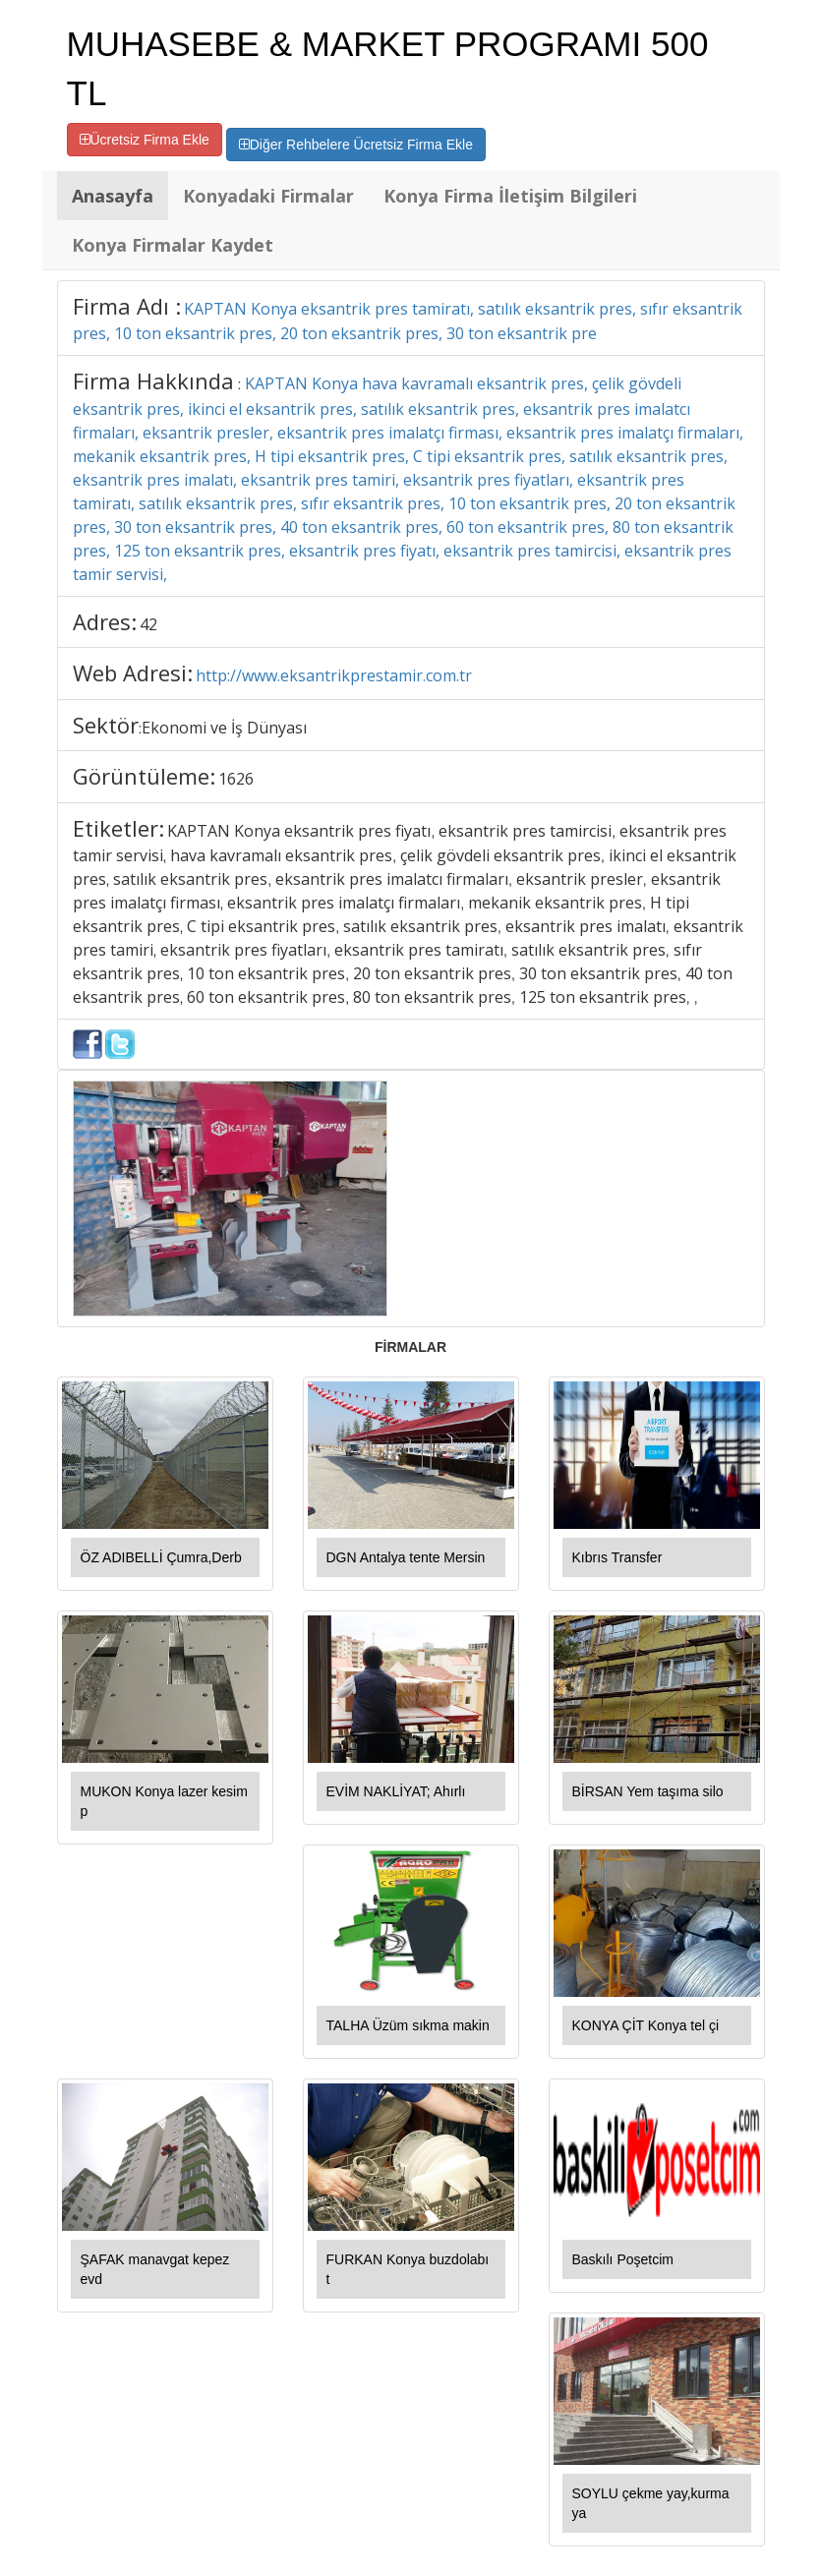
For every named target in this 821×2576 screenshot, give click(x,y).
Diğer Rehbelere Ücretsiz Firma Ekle (356, 144)
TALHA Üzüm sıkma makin (408, 2025)
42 (148, 624)
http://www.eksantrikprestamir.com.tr (334, 675)
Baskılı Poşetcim (623, 2259)
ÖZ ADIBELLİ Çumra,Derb (161, 1557)
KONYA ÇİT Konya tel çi (646, 2025)
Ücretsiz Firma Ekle (144, 139)
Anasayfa (112, 195)
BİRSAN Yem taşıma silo (648, 1791)
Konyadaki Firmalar (268, 195)
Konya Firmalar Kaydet (172, 245)
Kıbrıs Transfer (617, 1557)
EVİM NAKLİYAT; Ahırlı (396, 1791)
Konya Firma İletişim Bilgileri (510, 195)
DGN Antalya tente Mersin (406, 1557)
